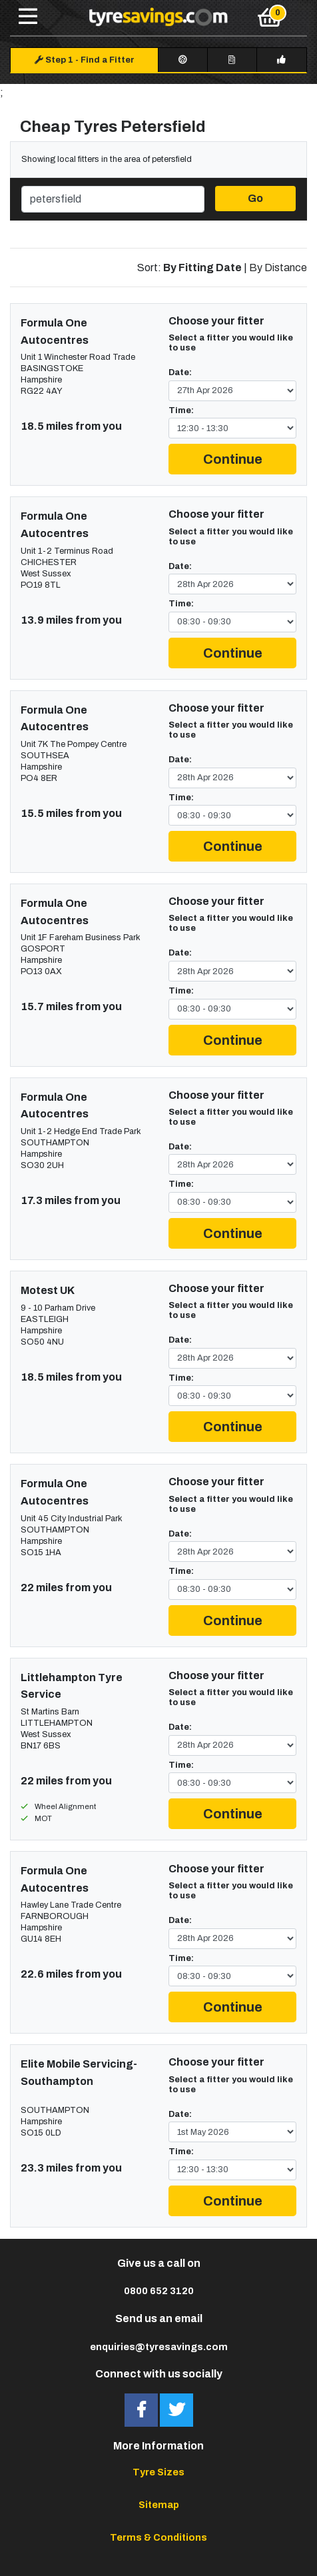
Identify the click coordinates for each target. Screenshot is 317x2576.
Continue (232, 459)
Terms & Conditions (158, 2537)
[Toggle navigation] (28, 17)
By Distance (278, 267)
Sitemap (159, 2504)
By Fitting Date (202, 267)
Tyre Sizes (158, 2472)
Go (255, 198)
